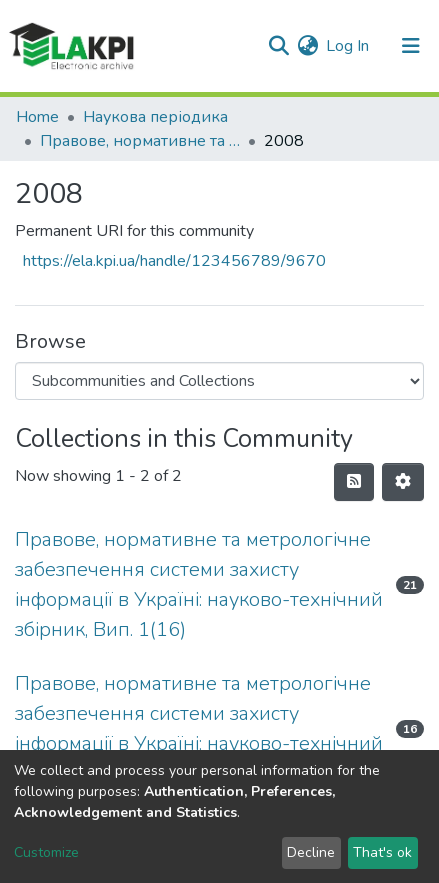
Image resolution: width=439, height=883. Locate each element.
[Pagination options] (403, 482)
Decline (311, 852)
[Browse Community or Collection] (219, 381)
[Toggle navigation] (411, 46)
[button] (307, 46)
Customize (46, 852)
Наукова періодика (155, 117)
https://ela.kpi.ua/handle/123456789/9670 (174, 261)
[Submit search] (278, 46)
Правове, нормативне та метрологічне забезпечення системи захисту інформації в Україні (140, 141)
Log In (348, 46)
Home (37, 117)
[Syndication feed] (354, 482)
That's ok (382, 852)
